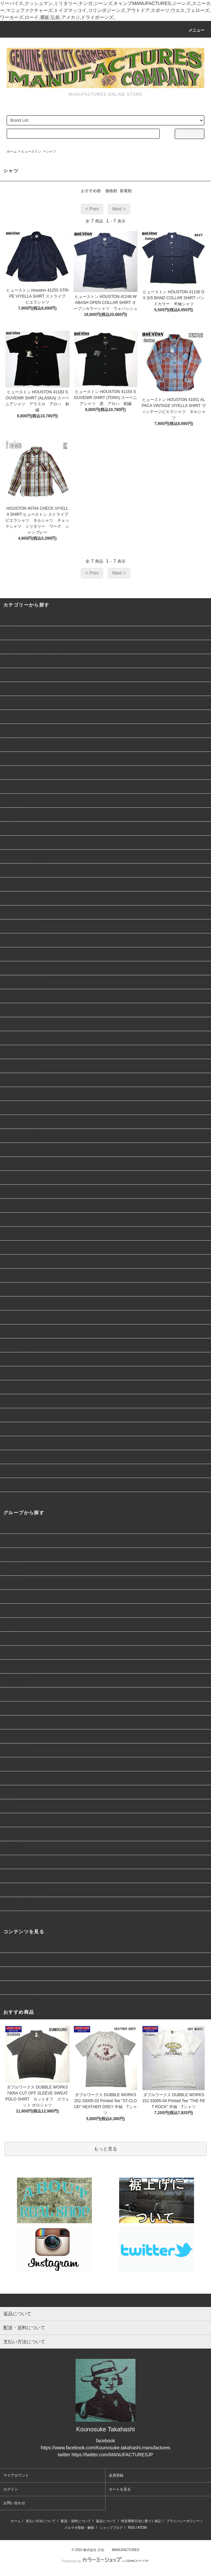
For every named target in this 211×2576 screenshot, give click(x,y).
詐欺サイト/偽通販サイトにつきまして (43, 2001)
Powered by (105, 2561)
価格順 (111, 191)
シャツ (51, 151)
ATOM (142, 2527)
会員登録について (22, 1959)
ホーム (12, 151)
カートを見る (120, 2489)
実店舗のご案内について (29, 1945)
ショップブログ (111, 2527)
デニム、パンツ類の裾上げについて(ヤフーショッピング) (63, 1987)
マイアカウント (16, 2475)
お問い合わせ (14, 2503)
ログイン (10, 2489)
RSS (131, 2527)
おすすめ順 (91, 191)
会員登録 (116, 2475)
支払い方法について (41, 2521)
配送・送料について (76, 2521)
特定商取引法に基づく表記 (141, 2521)
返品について (106, 2521)
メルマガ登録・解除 (79, 2527)
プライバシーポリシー (183, 2521)
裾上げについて (19, 1973)
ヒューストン (31, 151)
